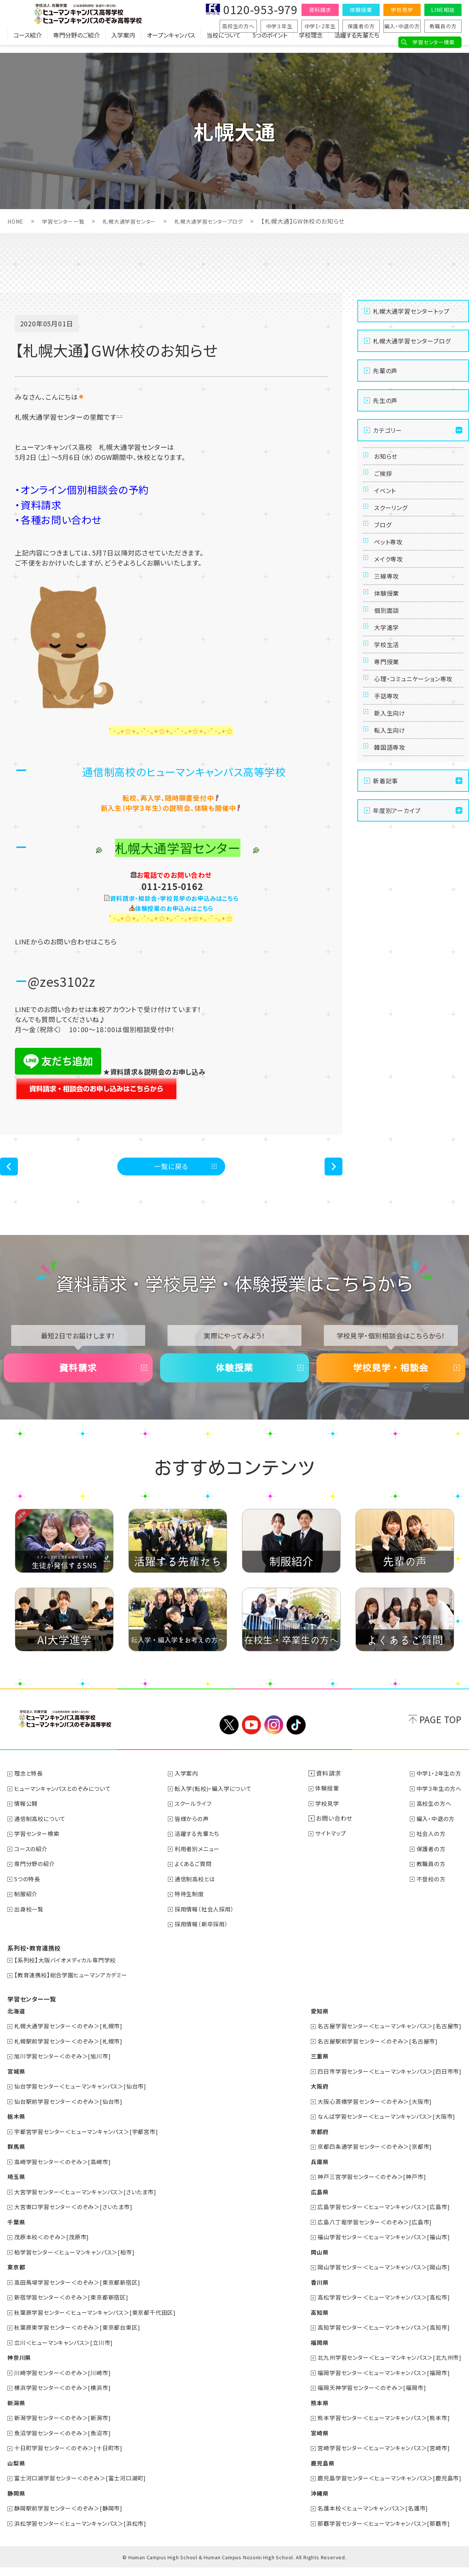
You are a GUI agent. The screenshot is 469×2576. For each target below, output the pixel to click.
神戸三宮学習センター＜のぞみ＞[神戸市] (365, 2189)
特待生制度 (192, 1909)
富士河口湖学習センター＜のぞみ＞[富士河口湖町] (85, 2487)
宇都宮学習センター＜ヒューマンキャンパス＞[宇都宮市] (91, 2144)
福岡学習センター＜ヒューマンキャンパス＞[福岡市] (378, 2382)
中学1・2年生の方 (437, 1790)
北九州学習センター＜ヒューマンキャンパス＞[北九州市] (385, 2368)
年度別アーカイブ (396, 920)
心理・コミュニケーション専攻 (415, 759)
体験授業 (361, 9)
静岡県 (16, 2501)
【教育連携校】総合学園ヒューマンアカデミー (75, 1989)
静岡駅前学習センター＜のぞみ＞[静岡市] (72, 2516)
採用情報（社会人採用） (208, 1924)
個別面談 (389, 663)
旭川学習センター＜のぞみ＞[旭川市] (66, 2070)
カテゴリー (387, 430)
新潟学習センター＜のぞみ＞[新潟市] (66, 2427)
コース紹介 (27, 42)
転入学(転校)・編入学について (218, 1805)
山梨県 (16, 2472)
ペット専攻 (391, 572)
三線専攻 (389, 618)
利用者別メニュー (201, 1864)
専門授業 (389, 731)
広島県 (310, 2204)
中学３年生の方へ (438, 1805)
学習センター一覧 (68, 221)
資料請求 (320, 9)
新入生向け (392, 809)
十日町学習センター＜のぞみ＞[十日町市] (72, 2457)
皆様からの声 (195, 1835)
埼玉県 (16, 2189)
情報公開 (27, 1820)
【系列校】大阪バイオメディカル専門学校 (68, 1975)
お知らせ (388, 459)
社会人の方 (429, 1850)
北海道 (16, 2025)
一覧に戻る (171, 1169)
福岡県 (310, 2353)
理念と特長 (30, 1790)
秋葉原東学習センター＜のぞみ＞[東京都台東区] (82, 2338)
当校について (224, 42)
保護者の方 (361, 26)
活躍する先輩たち (356, 42)
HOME (16, 221)
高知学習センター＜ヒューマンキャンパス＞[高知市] (378, 2338)
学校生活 (389, 708)
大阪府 (310, 2100)
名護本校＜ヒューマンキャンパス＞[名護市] (367, 2516)
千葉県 (16, 2234)
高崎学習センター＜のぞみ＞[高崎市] (66, 2174)
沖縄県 (310, 2501)
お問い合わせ (336, 1835)
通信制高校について (42, 1835)
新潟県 (16, 2412)
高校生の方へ (238, 26)
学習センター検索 (433, 42)
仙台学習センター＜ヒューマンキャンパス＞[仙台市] (85, 2100)
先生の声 (385, 400)
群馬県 (16, 2159)
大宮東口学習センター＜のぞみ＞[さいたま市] (78, 2219)
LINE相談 (443, 9)
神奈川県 (19, 2368)
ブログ (385, 549)
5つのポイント (269, 42)
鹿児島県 (313, 2472)
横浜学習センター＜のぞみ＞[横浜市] (66, 2397)
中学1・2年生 (320, 26)
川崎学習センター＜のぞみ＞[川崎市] (66, 2382)
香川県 (310, 2293)
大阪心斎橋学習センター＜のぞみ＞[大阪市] (369, 2115)
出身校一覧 (30, 1924)
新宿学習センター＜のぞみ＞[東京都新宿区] (75, 2308)
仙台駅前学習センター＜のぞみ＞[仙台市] (72, 2115)
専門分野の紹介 (36, 1879)
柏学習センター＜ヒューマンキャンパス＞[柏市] (79, 2263)
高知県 (310, 2323)
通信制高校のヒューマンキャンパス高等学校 (184, 771)
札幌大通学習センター (141, 221)
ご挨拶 (385, 481)
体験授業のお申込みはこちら (174, 908)
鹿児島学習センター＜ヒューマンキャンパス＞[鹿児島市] (385, 2487)
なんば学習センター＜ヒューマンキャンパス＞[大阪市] (381, 2129)
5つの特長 (29, 1894)
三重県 (310, 2070)
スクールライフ (197, 1820)
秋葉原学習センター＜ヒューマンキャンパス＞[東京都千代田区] (101, 2323)
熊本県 (310, 2412)
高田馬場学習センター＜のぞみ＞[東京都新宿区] (82, 2293)
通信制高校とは (198, 1894)
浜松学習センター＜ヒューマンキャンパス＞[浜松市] (85, 2531)
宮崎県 (310, 2442)
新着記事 (385, 891)
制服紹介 (27, 1909)
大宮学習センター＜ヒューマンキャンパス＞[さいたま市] (90, 2204)
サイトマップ (334, 1850)
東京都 (16, 2278)
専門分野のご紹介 (76, 42)
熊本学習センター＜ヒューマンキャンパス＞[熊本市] (378, 2427)
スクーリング (394, 527)
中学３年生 (279, 26)
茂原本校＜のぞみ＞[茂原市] (54, 2248)
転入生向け (392, 832)
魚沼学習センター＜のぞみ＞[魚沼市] (66, 2442)
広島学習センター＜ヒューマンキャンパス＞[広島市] (378, 2219)
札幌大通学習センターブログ (229, 221)
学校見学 (402, 9)
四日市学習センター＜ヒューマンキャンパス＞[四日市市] (385, 2085)
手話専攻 (389, 786)
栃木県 (16, 2129)
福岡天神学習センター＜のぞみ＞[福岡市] (365, 2397)
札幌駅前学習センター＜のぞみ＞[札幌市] (72, 2055)
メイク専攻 (391, 595)
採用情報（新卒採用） (205, 1939)
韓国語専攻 (392, 855)
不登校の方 (429, 1894)
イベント (387, 504)
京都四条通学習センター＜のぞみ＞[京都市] (369, 2159)
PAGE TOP (440, 1736)
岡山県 (310, 2263)
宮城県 (16, 2085)
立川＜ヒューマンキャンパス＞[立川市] (67, 2353)
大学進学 (389, 686)
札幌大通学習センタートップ (411, 311)
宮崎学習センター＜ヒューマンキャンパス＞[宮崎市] (378, 2457)
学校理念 (311, 42)
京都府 (310, 2144)
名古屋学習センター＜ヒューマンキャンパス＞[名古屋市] (385, 2040)
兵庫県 (310, 2174)
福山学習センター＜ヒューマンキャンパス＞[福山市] (378, 2248)
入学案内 (123, 42)
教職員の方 (443, 26)
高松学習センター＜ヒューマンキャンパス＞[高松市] (378, 2308)
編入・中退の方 (402, 26)
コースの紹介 (33, 1864)
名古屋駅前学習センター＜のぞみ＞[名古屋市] (372, 2055)
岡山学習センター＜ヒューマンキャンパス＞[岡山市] (378, 2278)
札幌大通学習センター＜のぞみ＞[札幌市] (72, 2040)
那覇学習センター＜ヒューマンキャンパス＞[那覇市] (378, 2531)
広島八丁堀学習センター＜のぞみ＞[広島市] (369, 2234)
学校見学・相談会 (391, 1379)
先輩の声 (385, 370)
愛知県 (310, 2025)
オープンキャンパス (171, 42)
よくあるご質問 (197, 1879)
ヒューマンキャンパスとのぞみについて (66, 1805)
